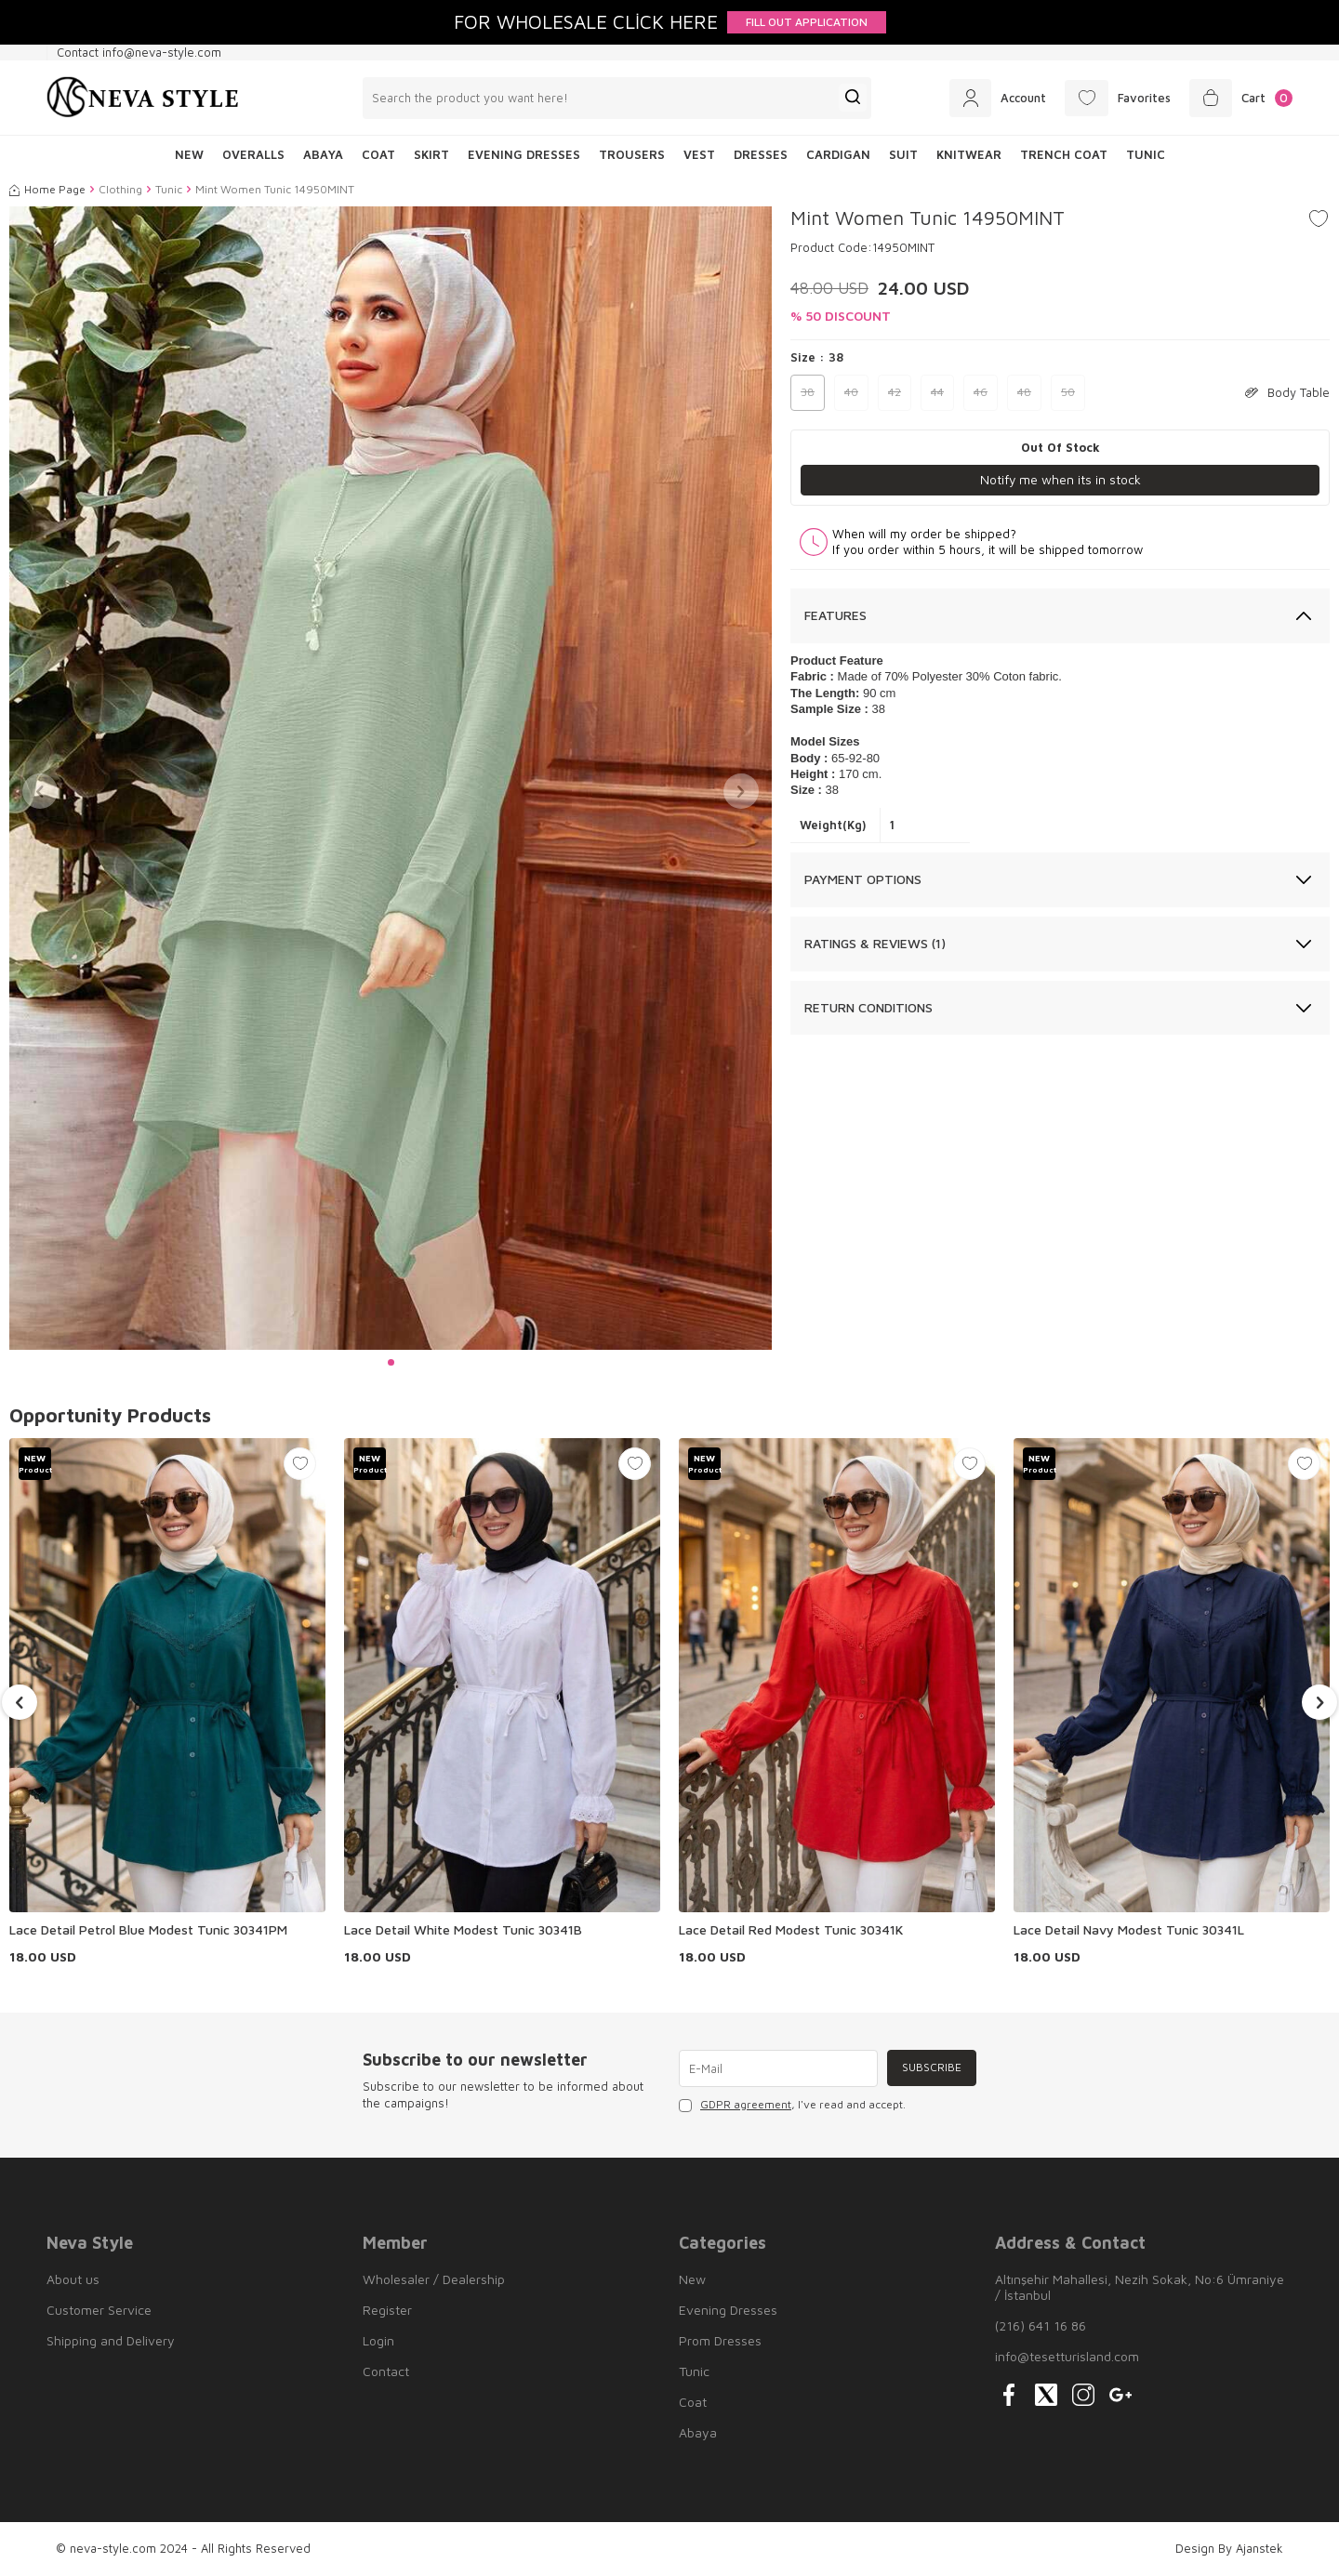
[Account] (991, 97)
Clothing (120, 189)
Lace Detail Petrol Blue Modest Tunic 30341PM (148, 1929)
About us (72, 2279)
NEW (189, 154)
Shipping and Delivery (110, 2340)
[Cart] (1240, 97)
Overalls (253, 154)
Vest (699, 154)
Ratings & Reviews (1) (875, 943)
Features (835, 616)
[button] (391, 1362)
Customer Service (99, 2310)
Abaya (323, 154)
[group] (390, 778)
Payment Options (862, 879)
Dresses (761, 154)
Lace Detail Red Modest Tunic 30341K (791, 1929)
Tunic (1145, 154)
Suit (903, 154)
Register (387, 2310)
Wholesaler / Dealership (434, 2279)
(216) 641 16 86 (1040, 2325)
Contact (386, 2371)
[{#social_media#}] (1009, 2395)
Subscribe (931, 2068)
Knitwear (968, 154)
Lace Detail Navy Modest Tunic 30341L (1129, 1929)
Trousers (632, 154)
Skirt (431, 154)
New (692, 2279)
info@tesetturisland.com (1067, 2356)
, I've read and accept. (792, 2104)
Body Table (1287, 392)
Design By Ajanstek (1229, 2548)
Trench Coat (1063, 154)
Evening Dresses (524, 154)
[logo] (142, 97)
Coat (378, 154)
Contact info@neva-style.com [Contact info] (139, 52)
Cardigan (838, 154)
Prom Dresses (720, 2340)
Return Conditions (868, 1007)
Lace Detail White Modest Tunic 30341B (463, 1929)
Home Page (47, 189)
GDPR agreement (745, 2104)
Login (378, 2340)
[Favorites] (1114, 97)
